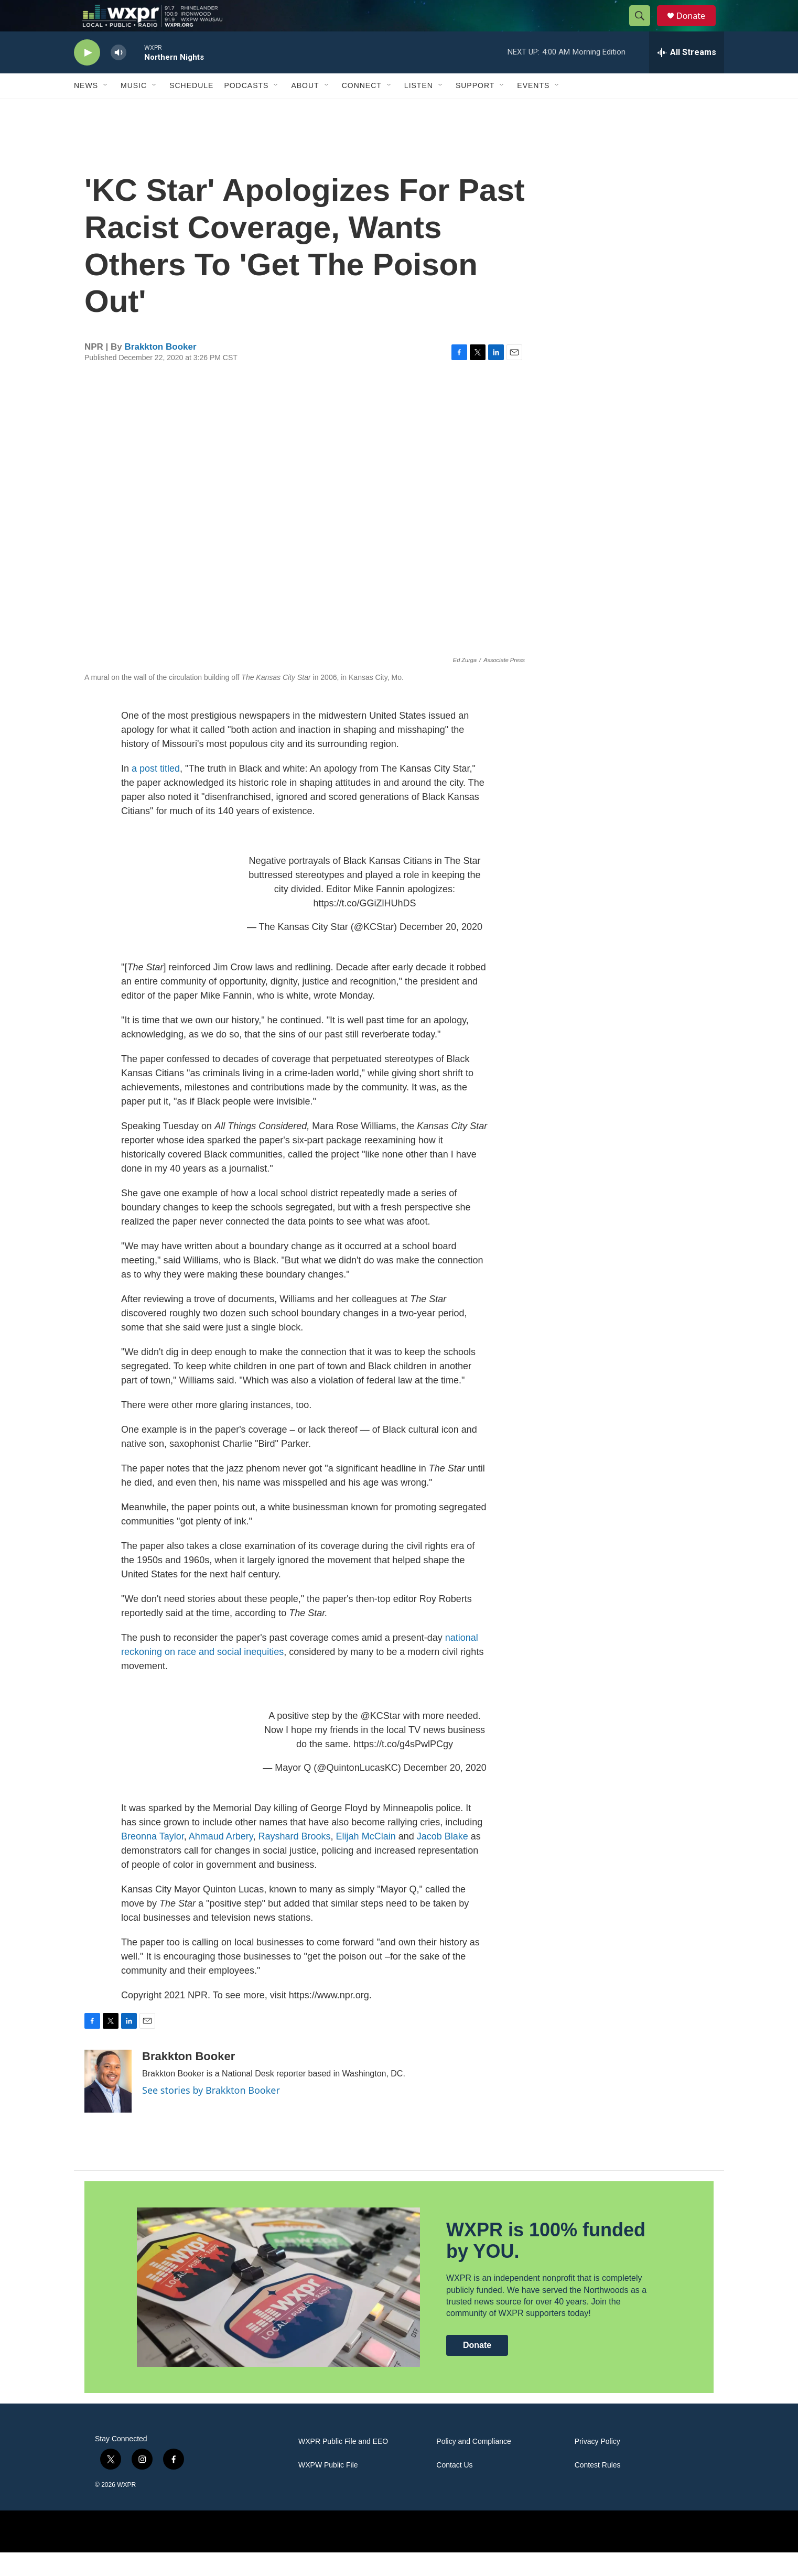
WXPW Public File (328, 2489)
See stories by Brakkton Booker (211, 2113)
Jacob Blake (442, 1860)
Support (475, 109)
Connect (362, 109)
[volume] (118, 76)
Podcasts (246, 109)
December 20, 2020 (441, 950)
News (86, 109)
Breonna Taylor (152, 1860)
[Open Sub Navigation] (106, 109)
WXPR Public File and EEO (343, 2465)
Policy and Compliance (473, 2465)
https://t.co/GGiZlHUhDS (364, 927)
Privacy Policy (597, 2465)
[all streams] (686, 76)
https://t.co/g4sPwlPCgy (403, 1767)
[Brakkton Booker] (108, 2104)
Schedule (191, 109)
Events (533, 109)
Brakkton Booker (161, 370)
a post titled (156, 792)
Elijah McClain (366, 1860)
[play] (87, 76)
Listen (418, 109)
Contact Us (454, 2489)
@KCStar (380, 1739)
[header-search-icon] (644, 27)
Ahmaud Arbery (221, 1860)
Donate (697, 27)
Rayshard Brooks (294, 1860)
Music (134, 109)
